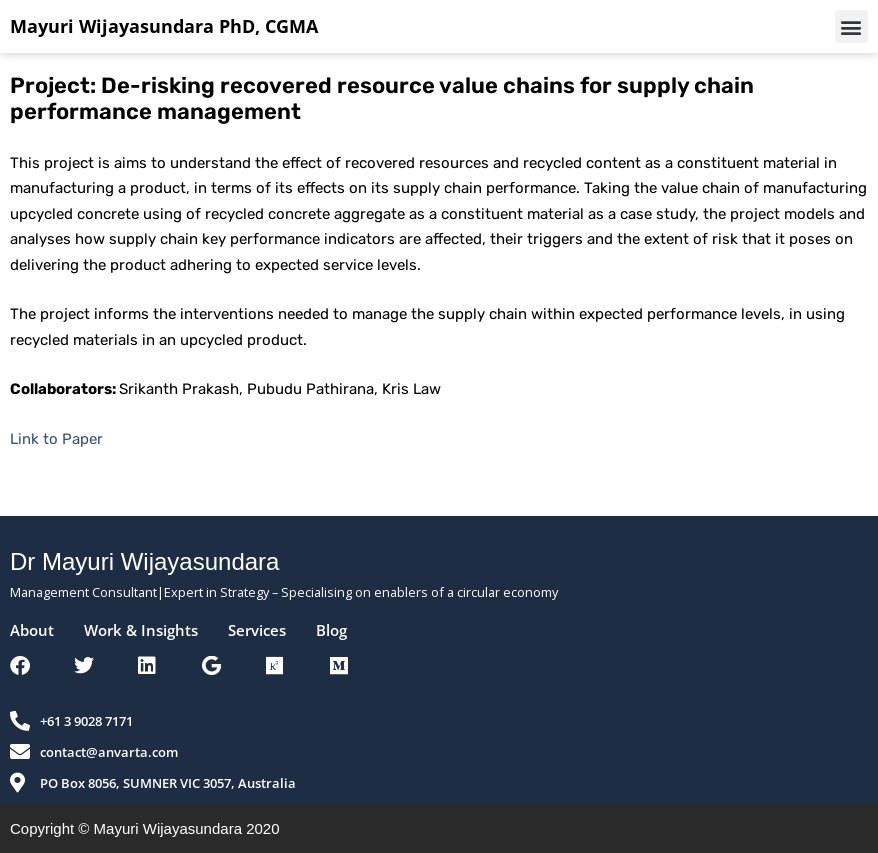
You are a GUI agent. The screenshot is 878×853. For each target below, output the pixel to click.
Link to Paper (56, 439)
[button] (851, 26)
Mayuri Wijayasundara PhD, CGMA (164, 26)
